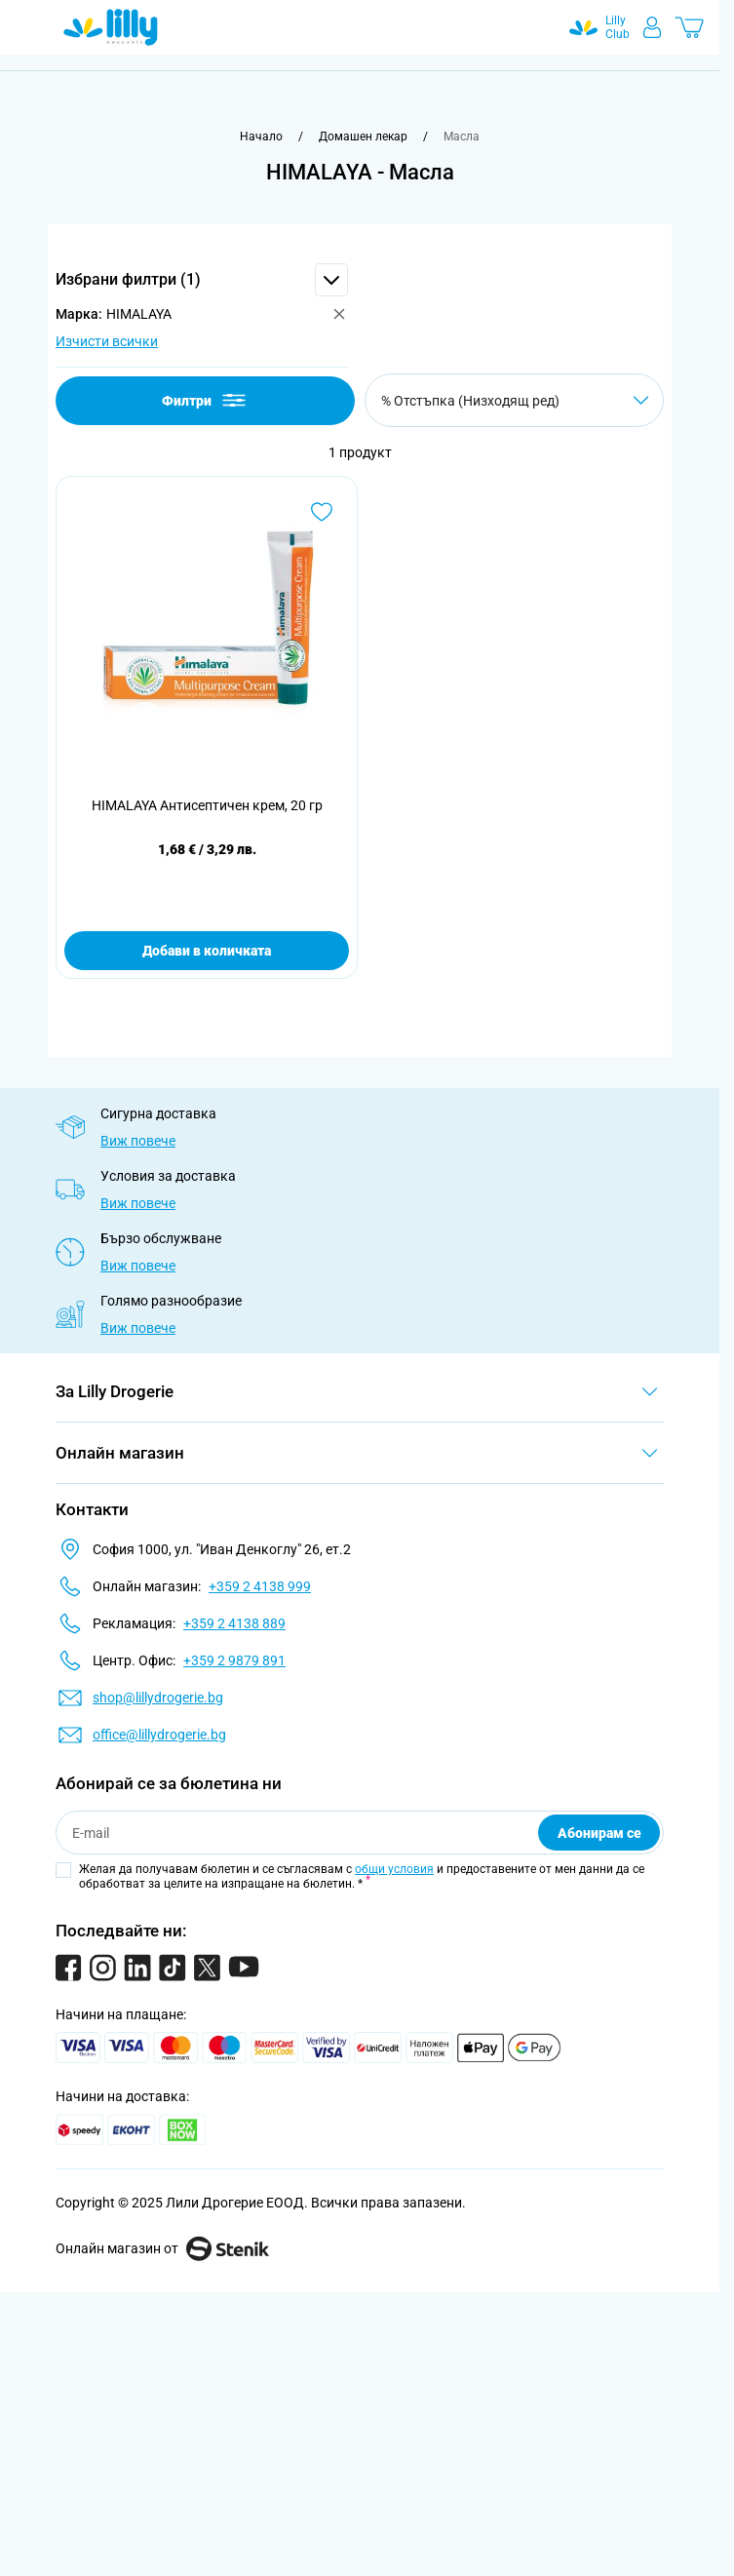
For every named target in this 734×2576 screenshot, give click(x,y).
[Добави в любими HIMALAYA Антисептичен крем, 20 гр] (321, 511)
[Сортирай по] (514, 400)
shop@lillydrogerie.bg (158, 1697)
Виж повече (137, 1141)
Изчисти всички (107, 341)
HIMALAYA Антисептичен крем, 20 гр (207, 805)
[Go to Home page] (110, 27)
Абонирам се (599, 1833)
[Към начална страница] (261, 136)
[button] (202, 279)
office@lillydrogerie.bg (159, 1734)
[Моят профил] (652, 27)
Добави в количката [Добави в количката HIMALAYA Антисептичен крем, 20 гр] (206, 950)
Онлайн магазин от (162, 2248)
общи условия (394, 1869)
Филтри (205, 400)
